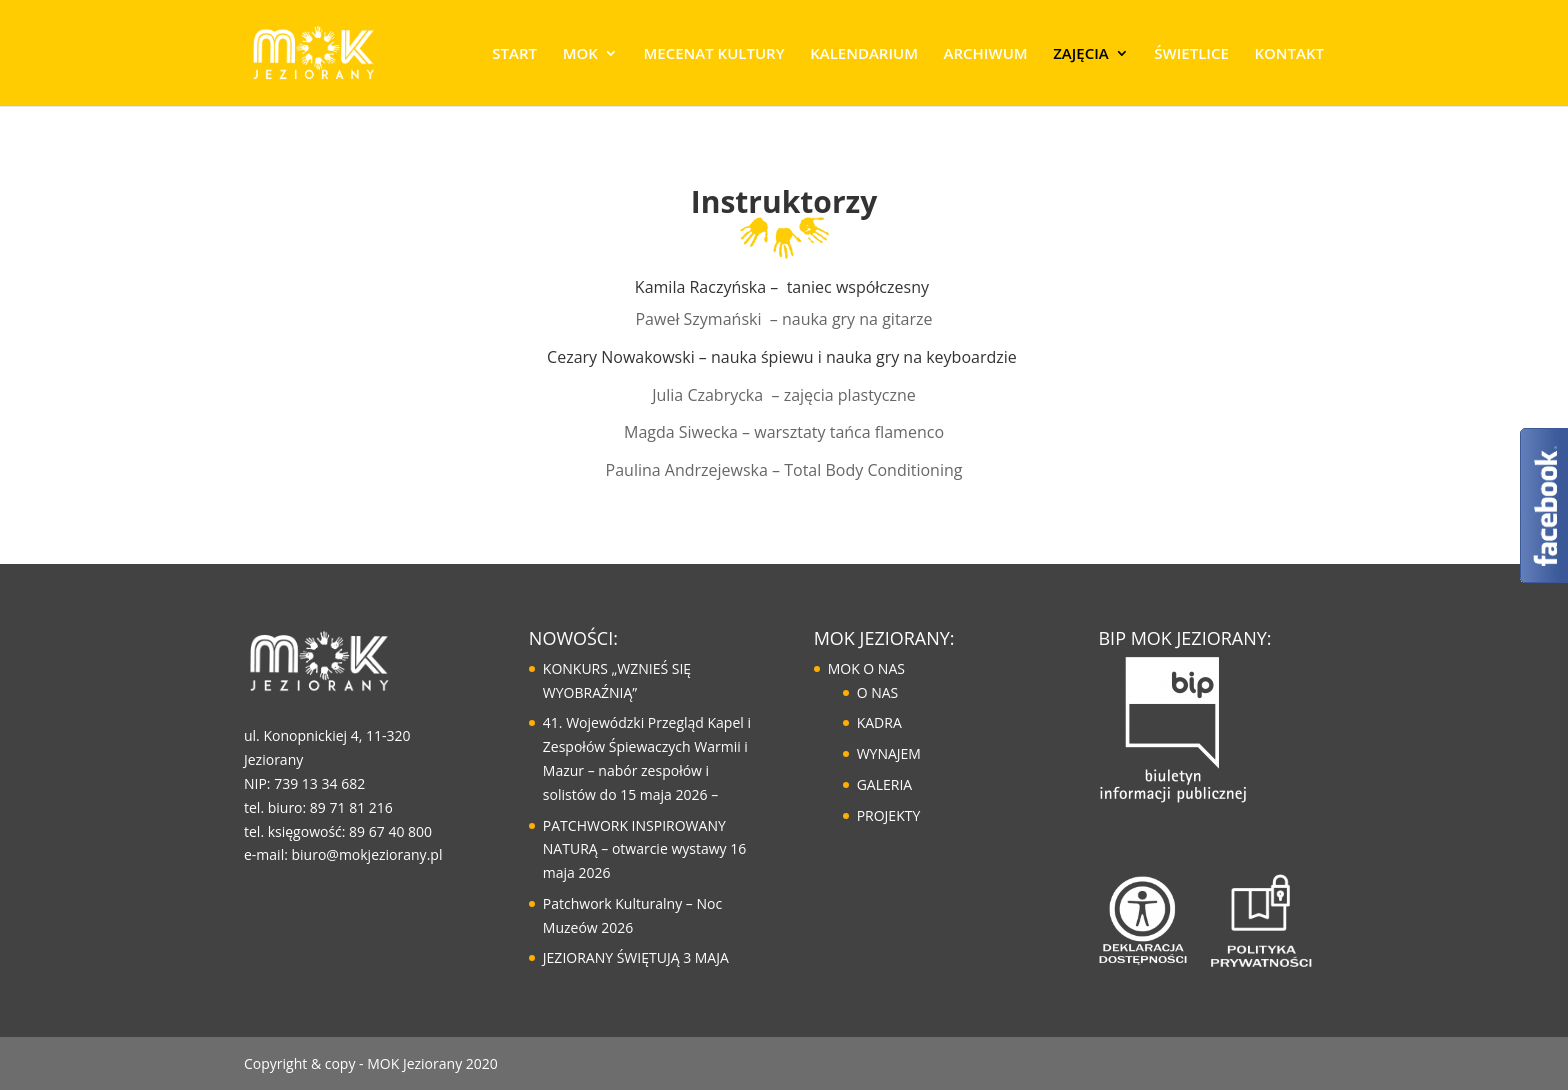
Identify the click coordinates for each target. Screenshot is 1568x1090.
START (514, 54)
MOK (580, 54)
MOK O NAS (866, 668)
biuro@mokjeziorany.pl (367, 854)
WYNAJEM (889, 753)
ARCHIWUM (986, 54)
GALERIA (885, 784)
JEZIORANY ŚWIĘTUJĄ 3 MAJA (636, 957)
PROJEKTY (889, 815)
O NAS (878, 692)
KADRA (879, 722)
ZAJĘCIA (1080, 54)
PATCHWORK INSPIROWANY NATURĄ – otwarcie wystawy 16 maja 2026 (644, 849)
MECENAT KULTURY (713, 54)
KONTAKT (1289, 54)
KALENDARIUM (864, 54)
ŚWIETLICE (1191, 54)
